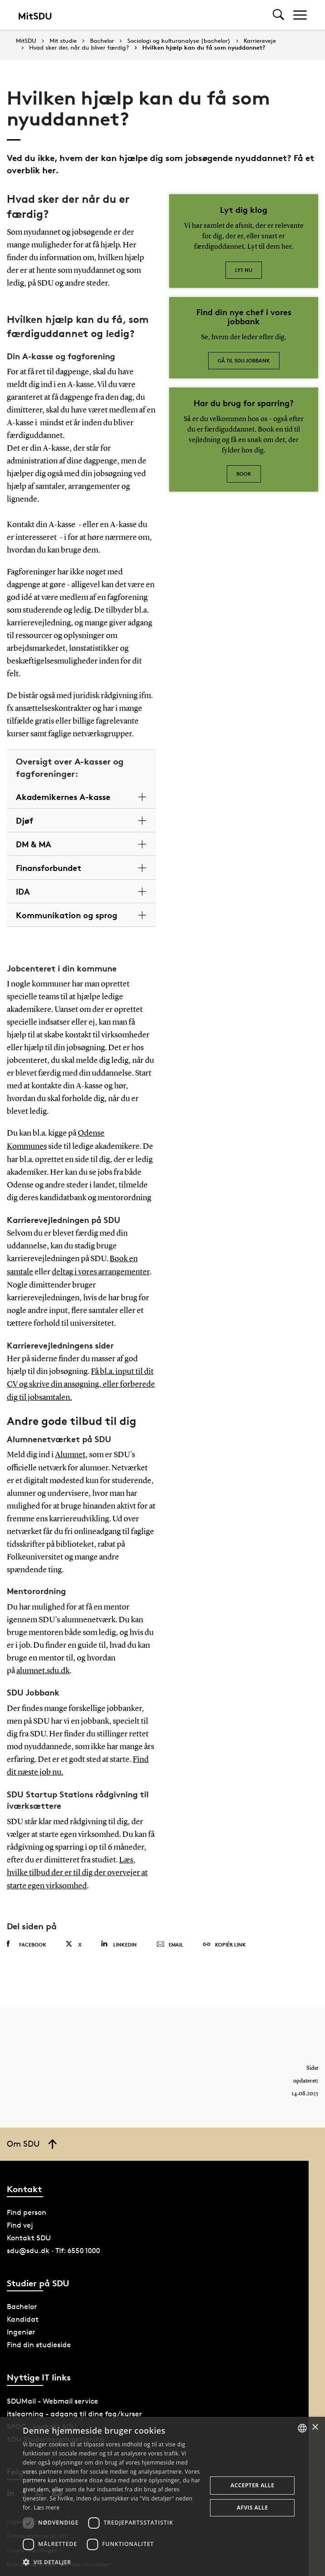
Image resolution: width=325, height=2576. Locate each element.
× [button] (314, 2427)
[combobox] (302, 2428)
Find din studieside (39, 2339)
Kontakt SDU (29, 2233)
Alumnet (70, 1452)
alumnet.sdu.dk (43, 1668)
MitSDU (26, 41)
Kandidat (23, 2314)
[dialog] (162, 2496)
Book (243, 473)
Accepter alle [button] (252, 2485)
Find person (26, 2207)
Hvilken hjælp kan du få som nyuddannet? (203, 48)
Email (169, 1939)
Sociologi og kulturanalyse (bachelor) (178, 41)
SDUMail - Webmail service (52, 2395)
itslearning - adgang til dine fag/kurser (74, 2408)
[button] (112, 2562)
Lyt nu (243, 270)
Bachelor (102, 41)
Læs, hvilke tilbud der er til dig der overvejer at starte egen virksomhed (77, 1869)
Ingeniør (21, 2327)
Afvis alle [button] (252, 2507)
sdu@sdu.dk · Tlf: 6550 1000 (53, 2245)
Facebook (26, 1938)
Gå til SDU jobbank (244, 360)
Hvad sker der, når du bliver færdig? (79, 48)
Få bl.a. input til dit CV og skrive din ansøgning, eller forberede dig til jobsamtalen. (81, 1382)
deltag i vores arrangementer (101, 1271)
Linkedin (119, 1938)
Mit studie (63, 41)
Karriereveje (260, 41)
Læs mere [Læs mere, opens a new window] (47, 2507)
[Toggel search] (278, 14)
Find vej (20, 2220)
